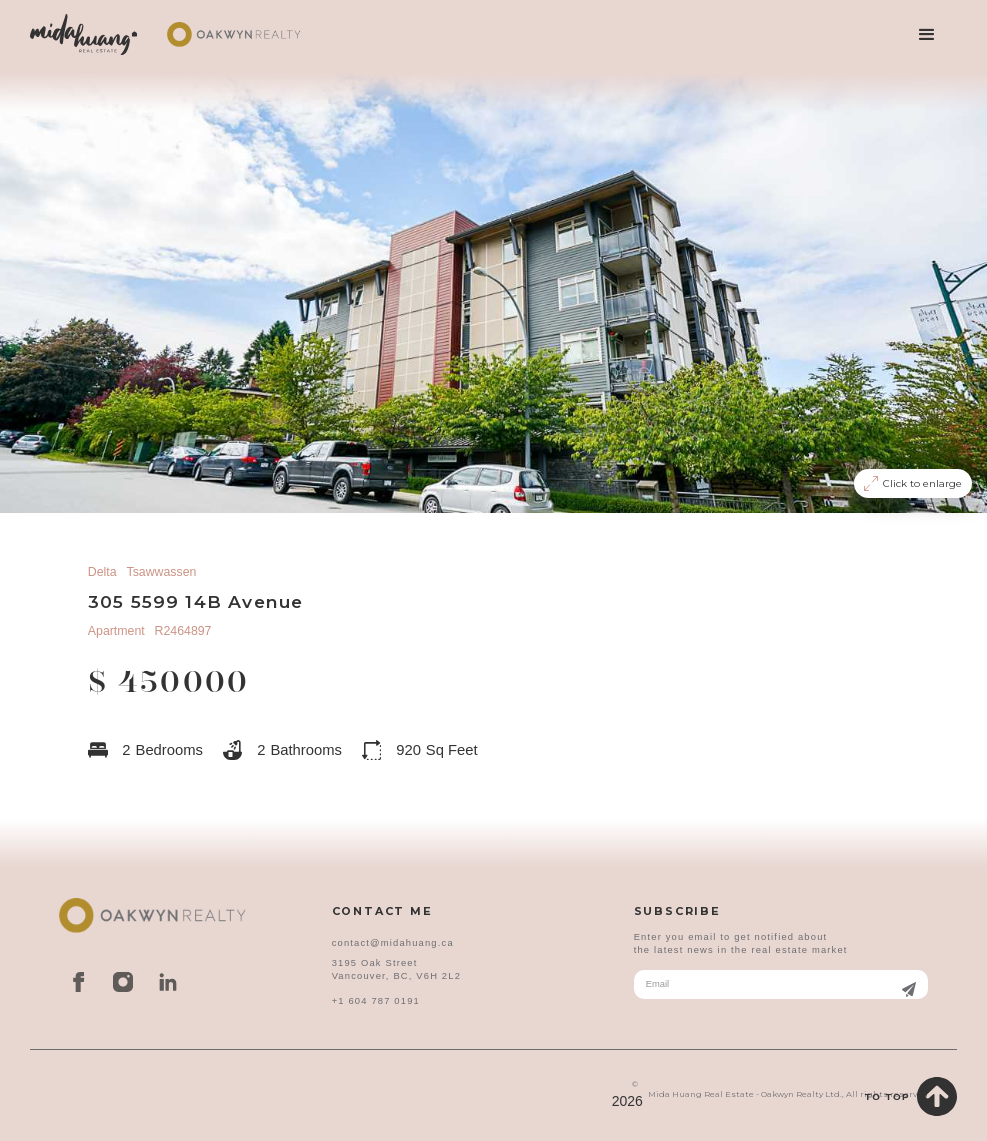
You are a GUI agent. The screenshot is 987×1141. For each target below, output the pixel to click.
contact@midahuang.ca (393, 943)
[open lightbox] (493, 291)
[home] (84, 34)
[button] (927, 35)
